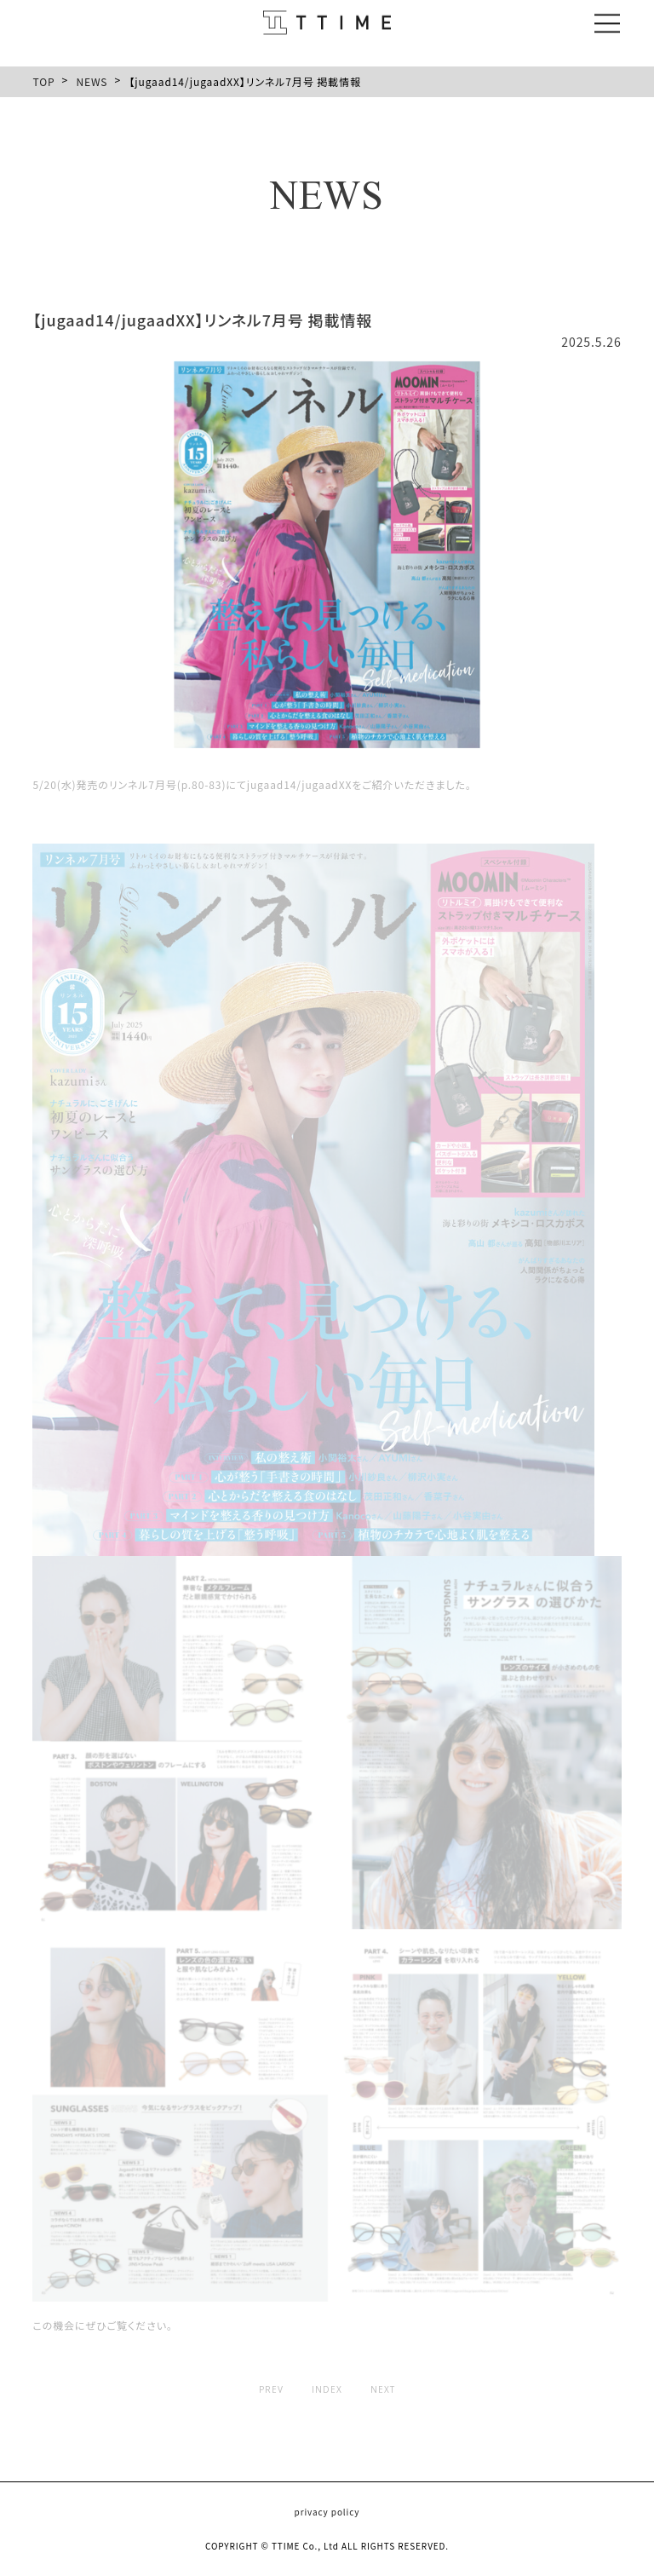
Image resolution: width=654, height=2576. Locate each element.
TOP (43, 81)
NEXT (382, 2389)
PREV (271, 2389)
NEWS (91, 81)
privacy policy (327, 2512)
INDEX (327, 2389)
